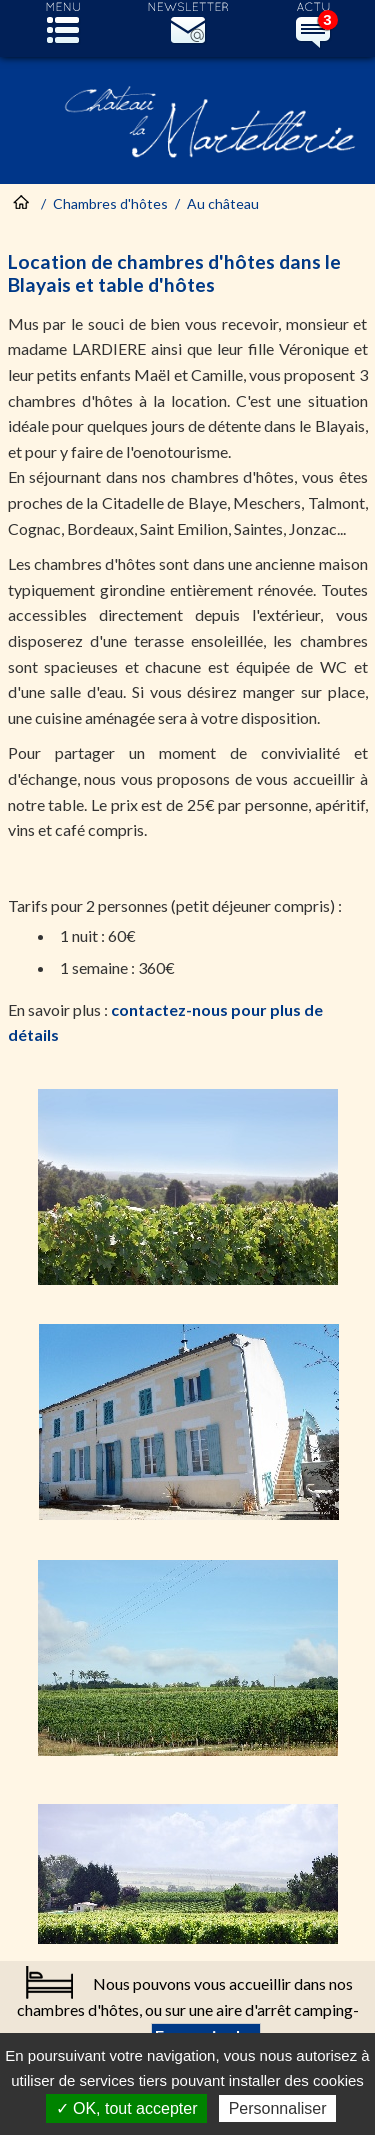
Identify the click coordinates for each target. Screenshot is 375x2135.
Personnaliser (278, 2108)
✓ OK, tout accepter (127, 2108)
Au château (223, 203)
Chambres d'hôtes (110, 203)
